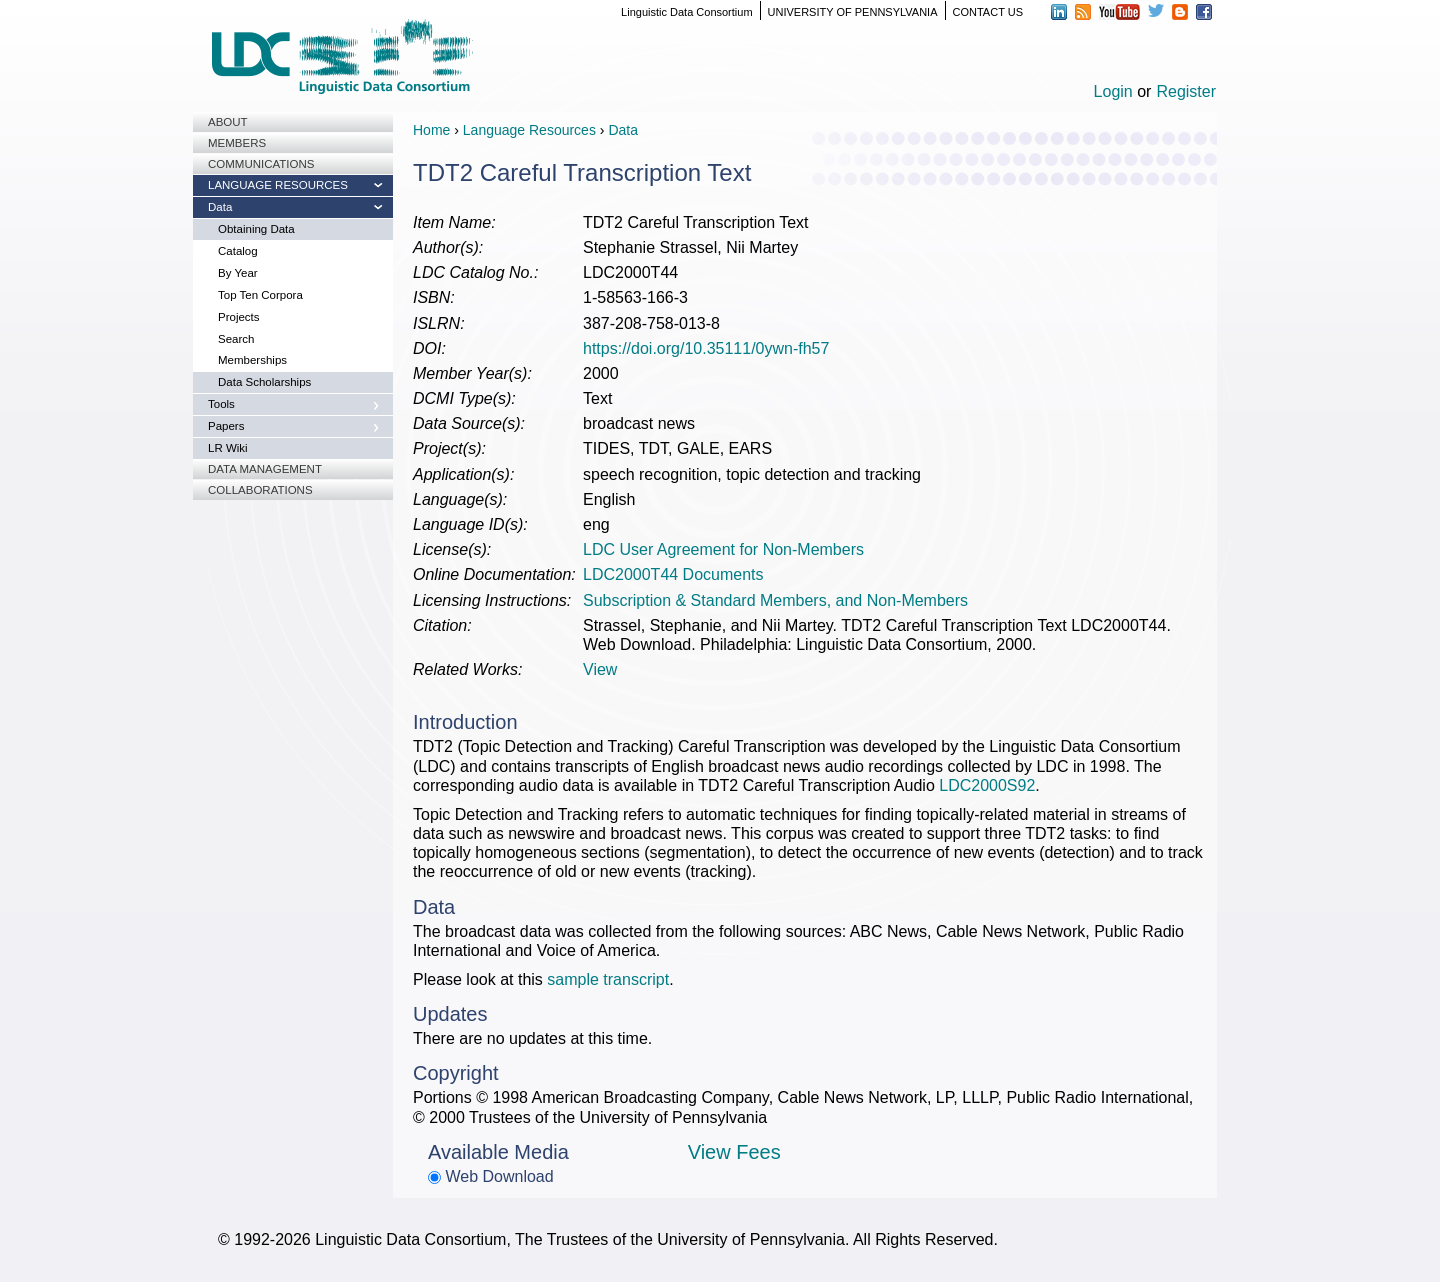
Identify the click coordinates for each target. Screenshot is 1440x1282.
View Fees (734, 1152)
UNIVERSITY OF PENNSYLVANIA (853, 12)
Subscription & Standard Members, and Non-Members (775, 600)
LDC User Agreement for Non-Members (723, 549)
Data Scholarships (264, 382)
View (600, 669)
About (228, 122)
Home (431, 130)
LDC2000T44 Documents (673, 574)
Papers (226, 426)
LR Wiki (228, 448)
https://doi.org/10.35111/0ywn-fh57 (706, 348)
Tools (221, 404)
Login (1113, 91)
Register (1186, 91)
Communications (261, 164)
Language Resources (278, 185)
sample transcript (608, 979)
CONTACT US (988, 12)
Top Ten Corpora (260, 295)
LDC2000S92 (987, 785)
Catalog (238, 251)
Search (236, 339)
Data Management (265, 469)
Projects (239, 317)
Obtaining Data (256, 229)
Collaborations (260, 490)
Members (237, 143)
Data (220, 207)
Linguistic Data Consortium (686, 12)
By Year (238, 273)
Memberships (252, 360)
